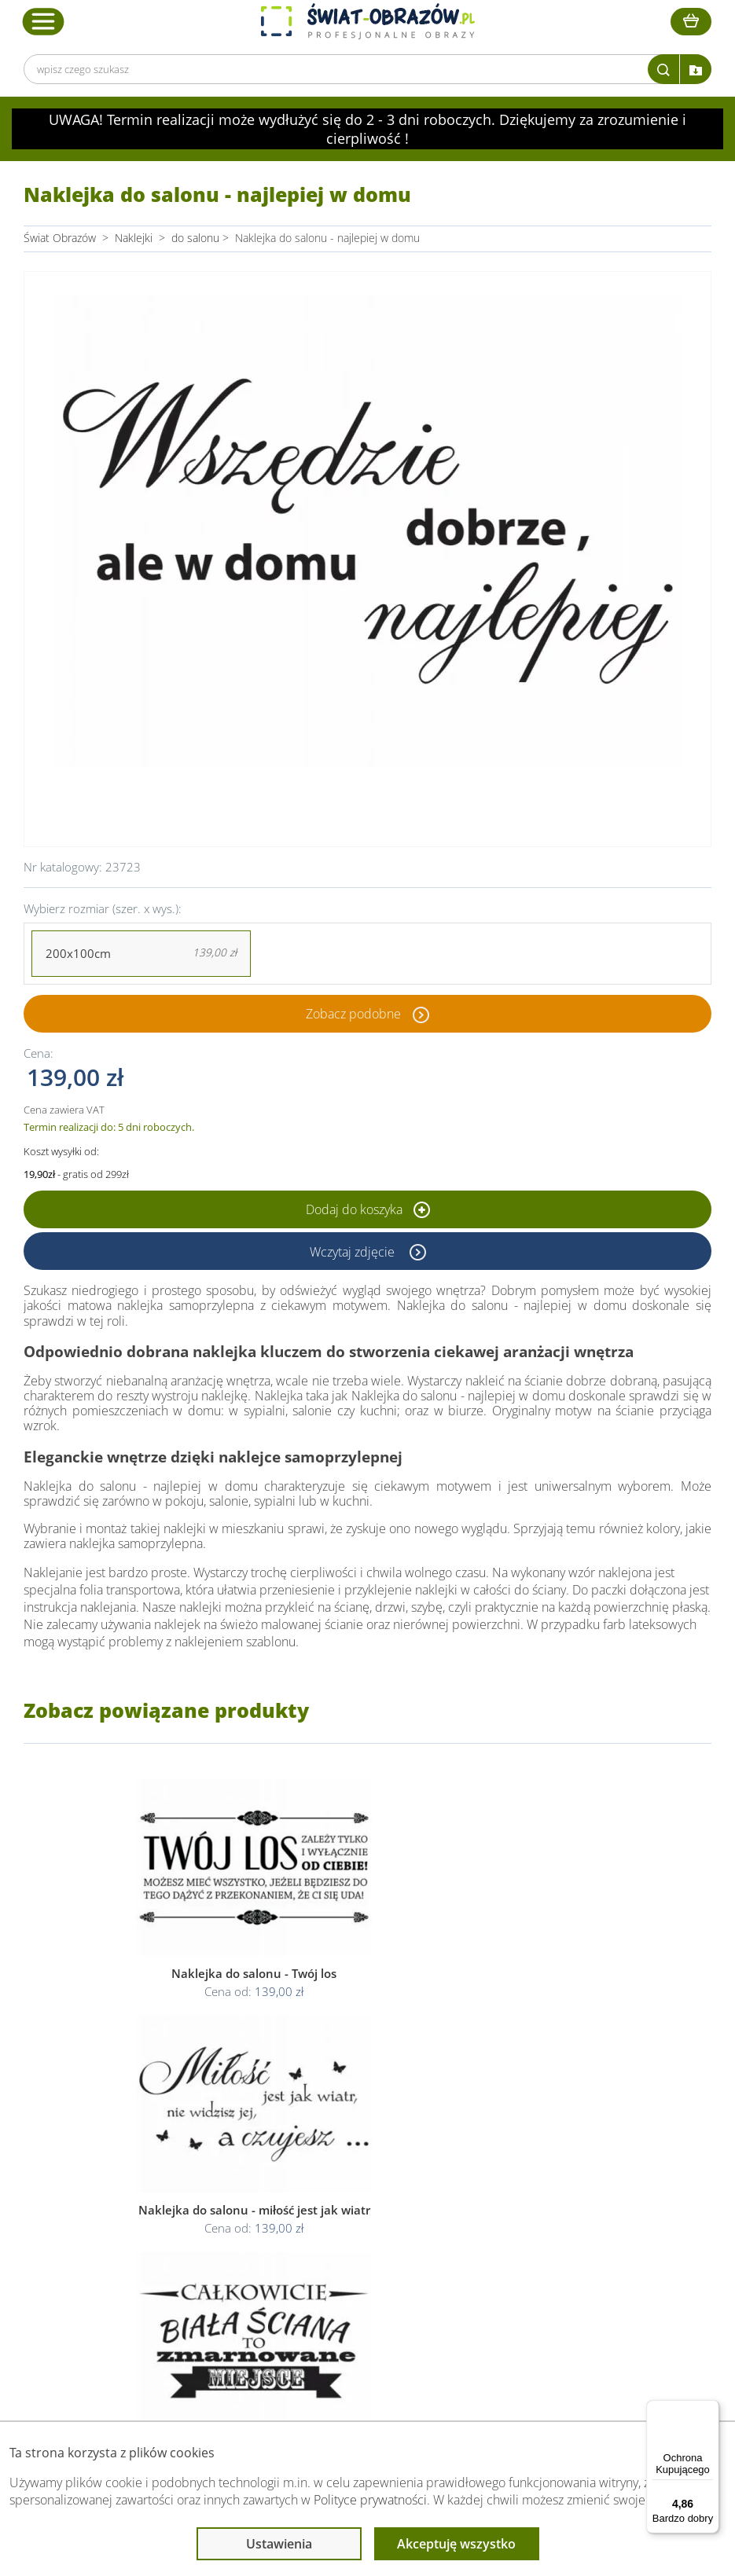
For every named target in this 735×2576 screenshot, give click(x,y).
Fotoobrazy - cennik (531, 2199)
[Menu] (709, 2409)
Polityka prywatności (358, 2199)
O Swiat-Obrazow (196, 2199)
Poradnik (504, 2180)
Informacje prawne (358, 2150)
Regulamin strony (351, 2180)
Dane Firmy (181, 2180)
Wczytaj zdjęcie (354, 1251)
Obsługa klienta (194, 2150)
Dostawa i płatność (200, 2218)
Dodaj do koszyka (368, 1209)
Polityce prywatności (370, 2499)
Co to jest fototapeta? (536, 2218)
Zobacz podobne (353, 1013)
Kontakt (173, 2255)
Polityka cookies (348, 2218)
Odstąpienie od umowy (365, 2236)
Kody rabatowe (190, 2236)
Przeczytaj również (532, 2150)
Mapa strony (513, 2236)
